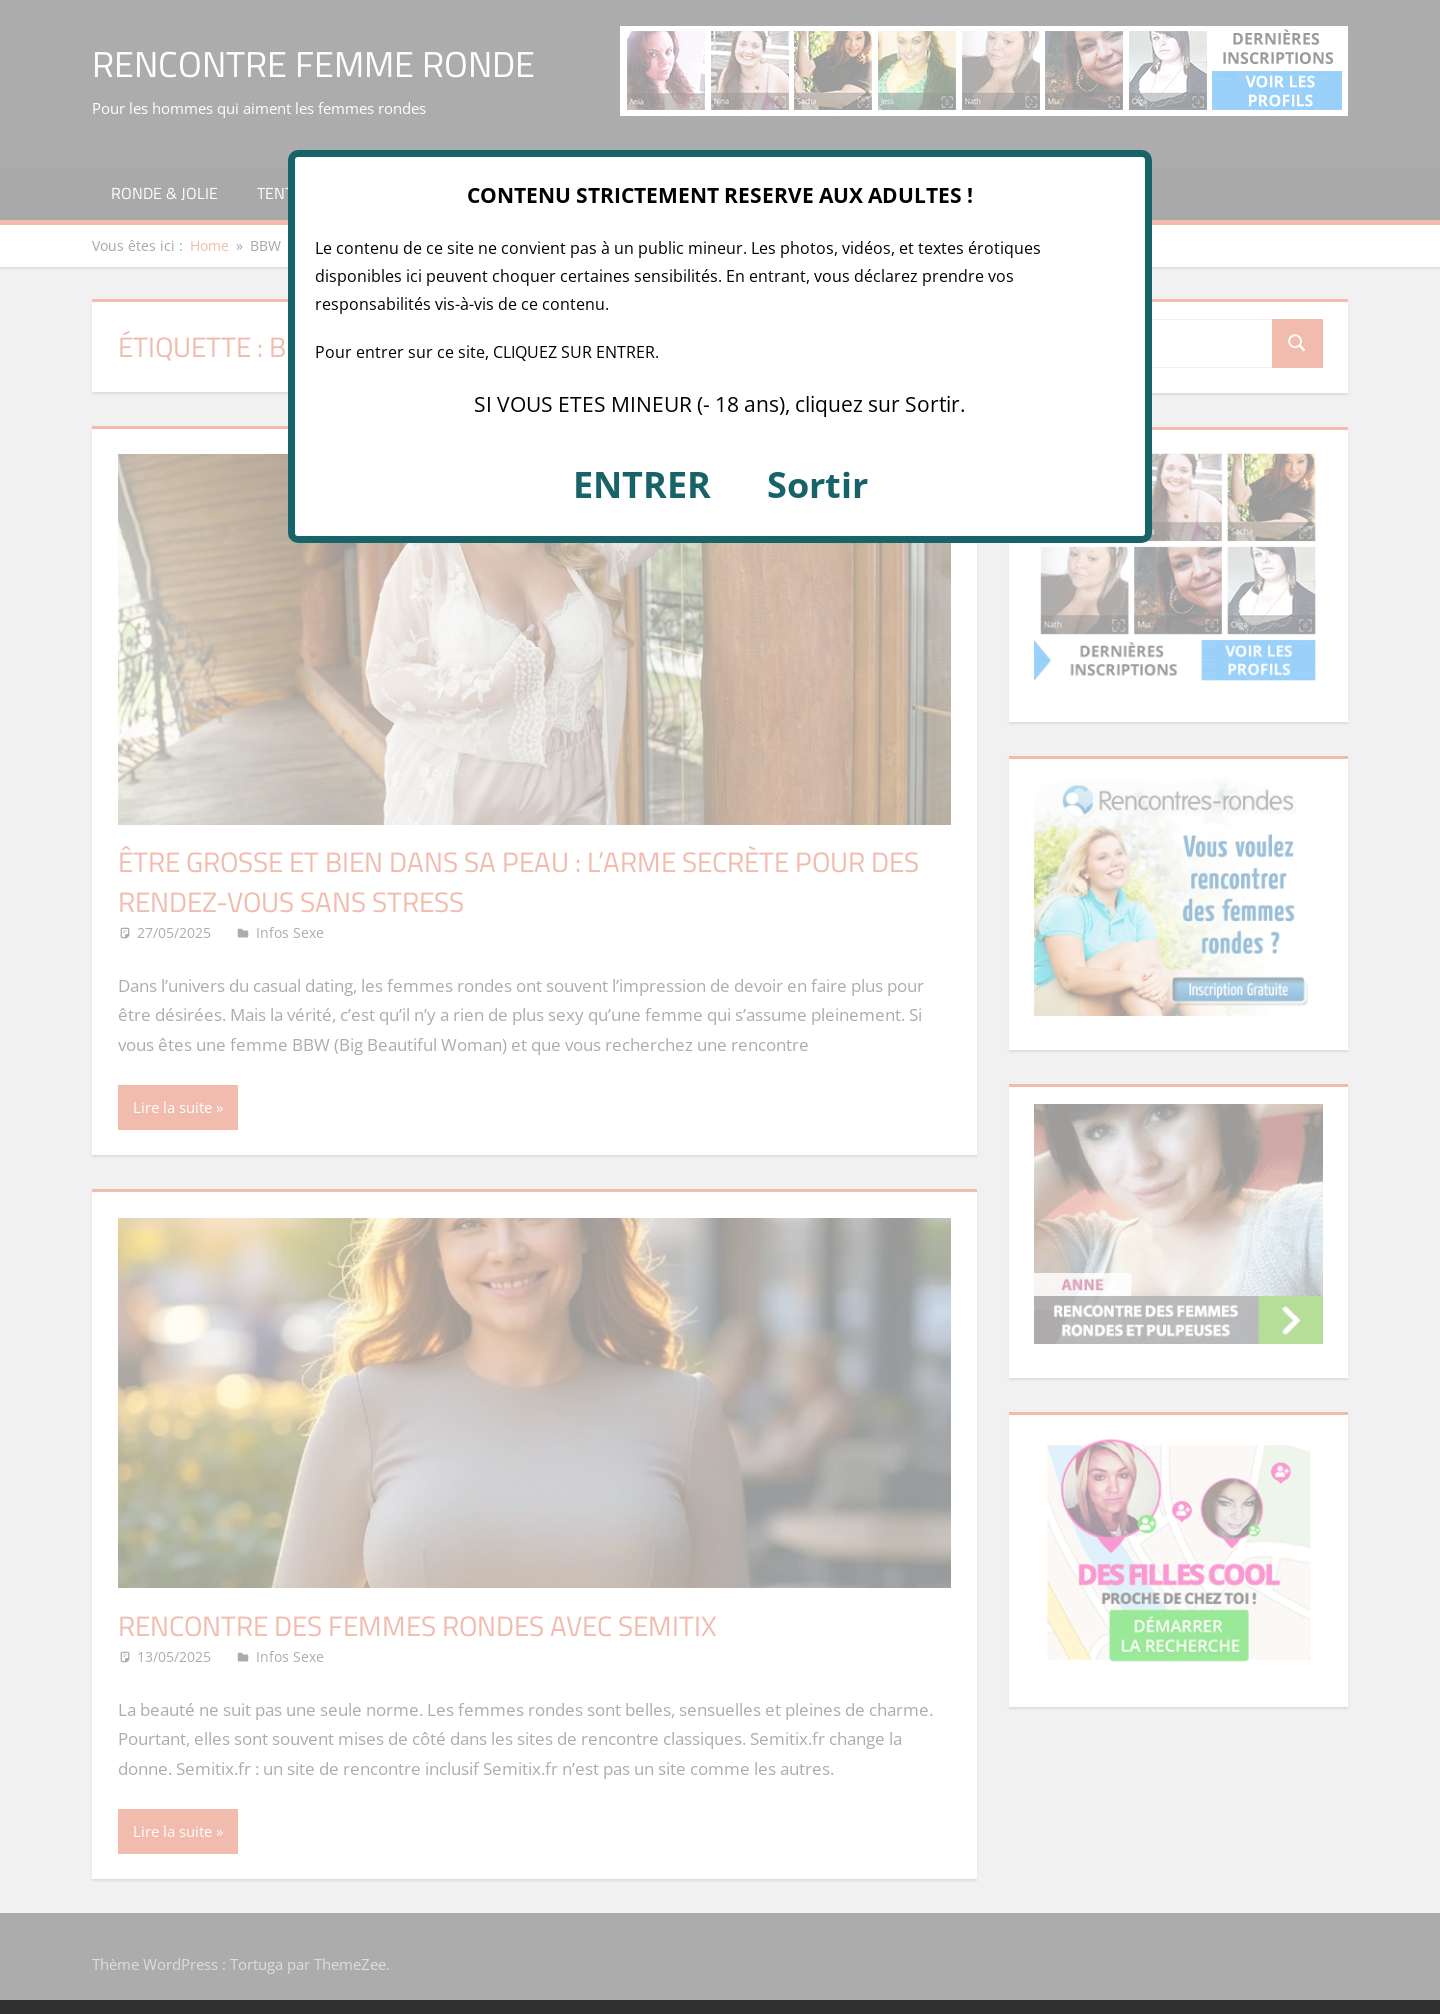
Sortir (817, 484)
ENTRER (642, 484)
